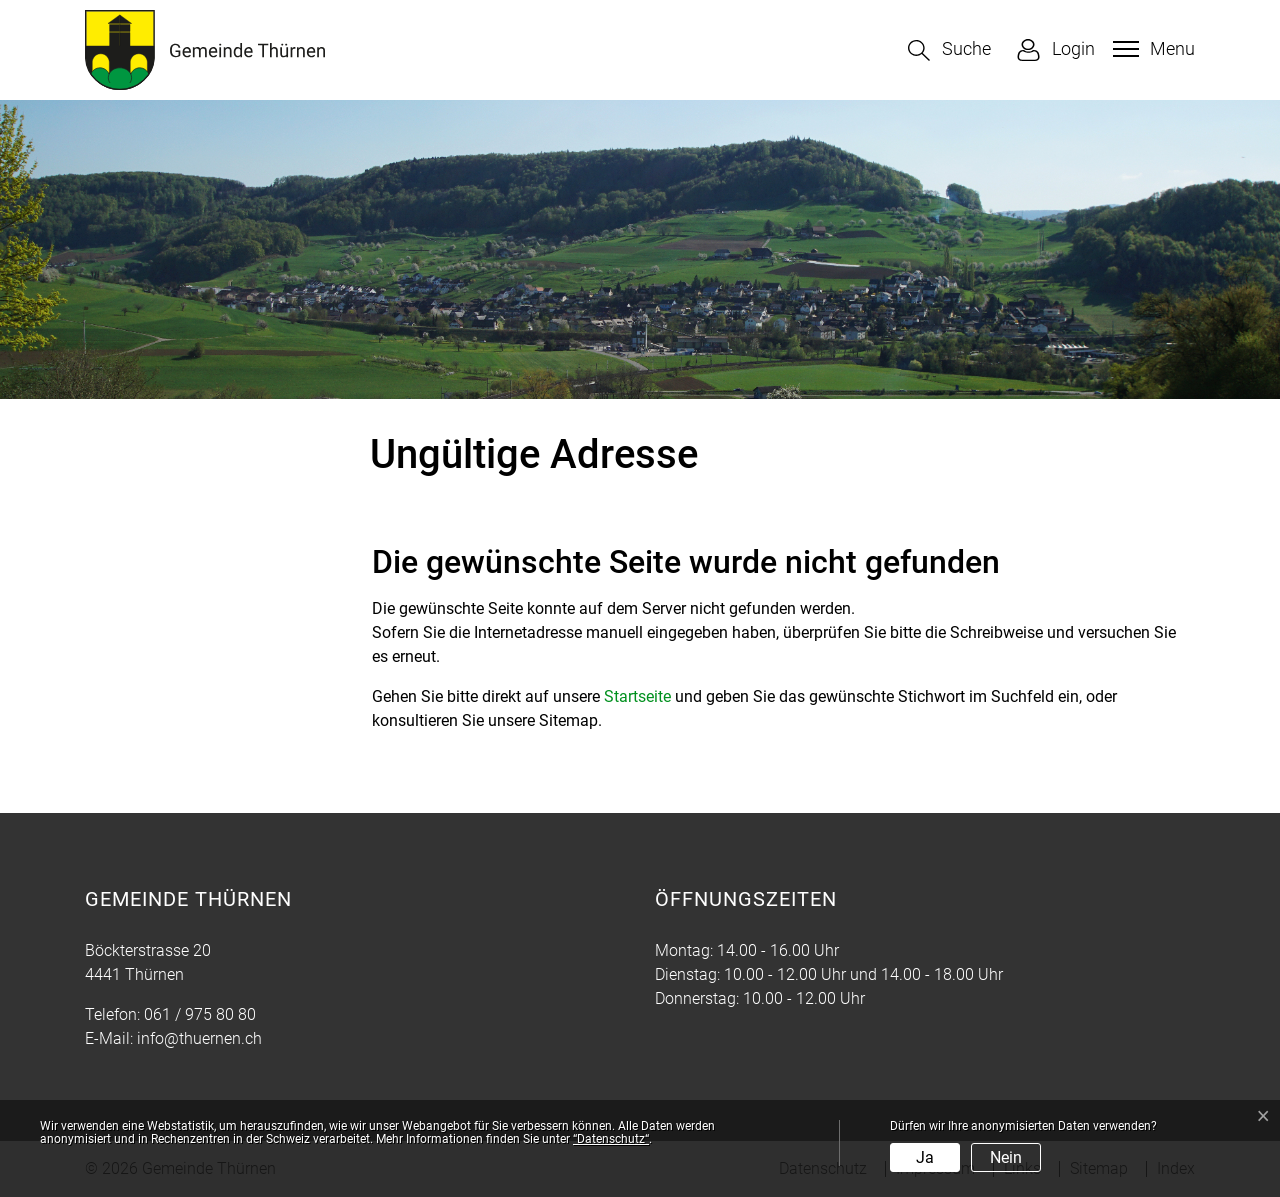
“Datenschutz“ (611, 1139)
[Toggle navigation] (1151, 49)
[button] (949, 50)
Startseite (637, 696)
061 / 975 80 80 (200, 1014)
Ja (925, 1157)
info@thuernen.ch (199, 1038)
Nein (1006, 1157)
